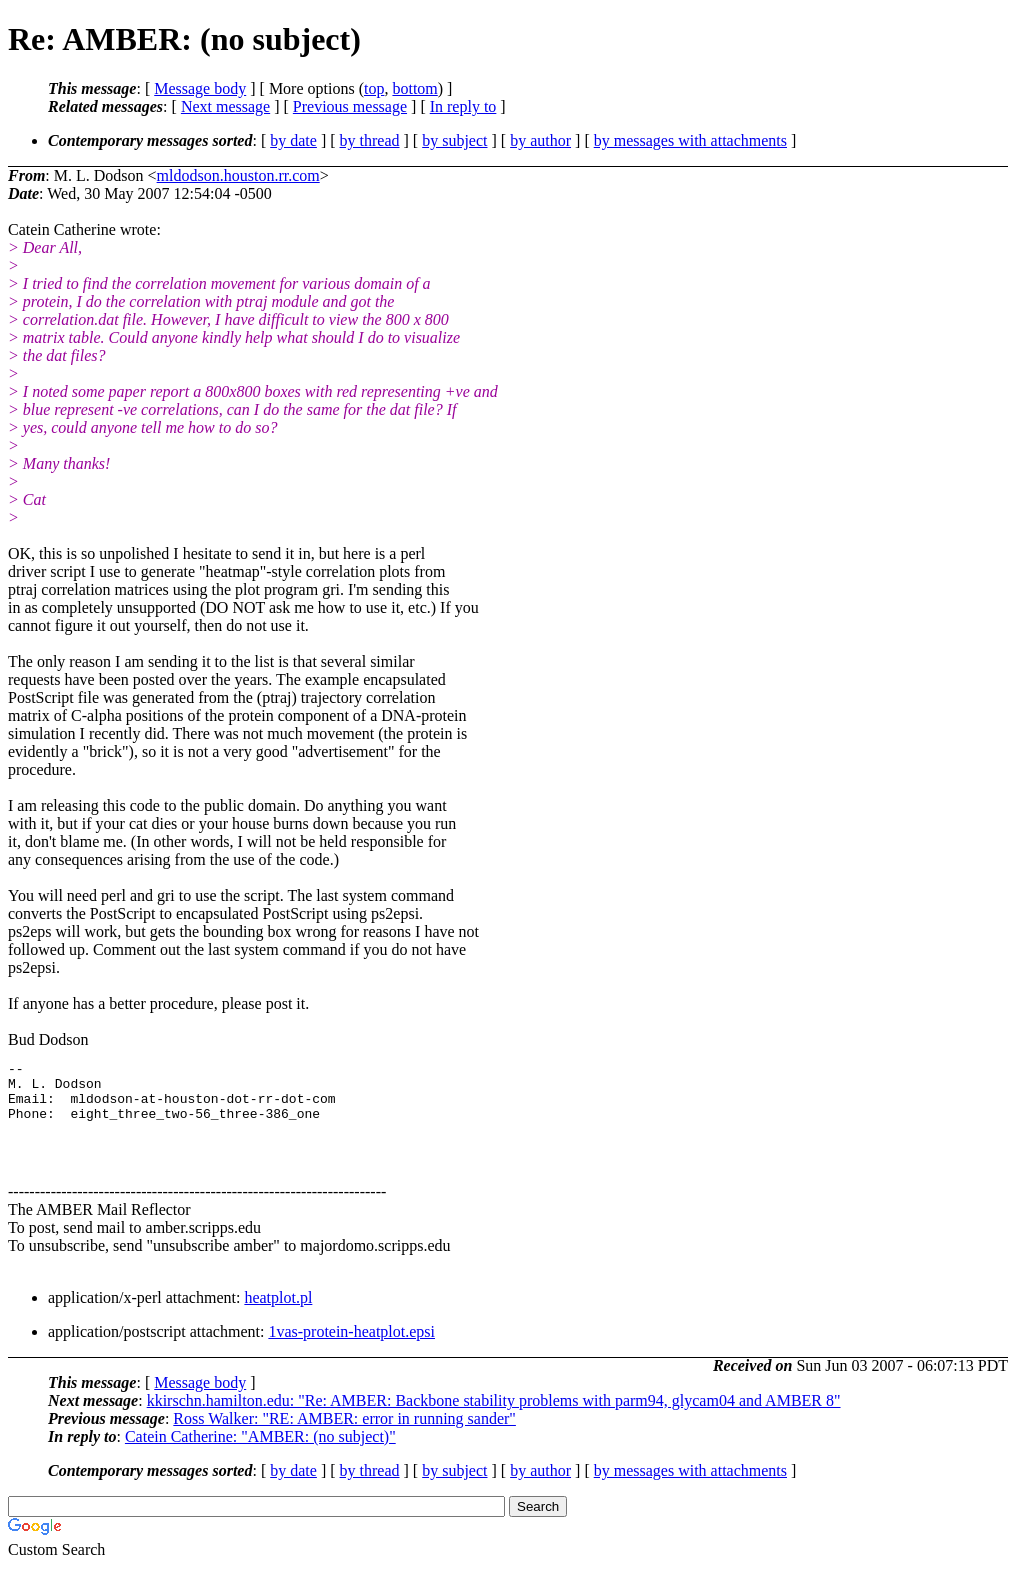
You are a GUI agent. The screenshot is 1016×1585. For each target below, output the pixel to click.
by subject (454, 140)
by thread (370, 140)
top (374, 88)
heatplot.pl (278, 1315)
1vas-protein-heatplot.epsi (351, 1349)
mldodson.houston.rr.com (238, 175)
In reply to (463, 106)
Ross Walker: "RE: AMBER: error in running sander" (344, 1436)
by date (293, 140)
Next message (225, 106)
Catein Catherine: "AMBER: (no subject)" (260, 1454)
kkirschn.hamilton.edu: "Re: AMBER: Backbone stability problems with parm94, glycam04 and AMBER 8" (494, 1418)
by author (540, 140)
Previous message (350, 106)
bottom (414, 88)
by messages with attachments (690, 140)
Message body (200, 88)
